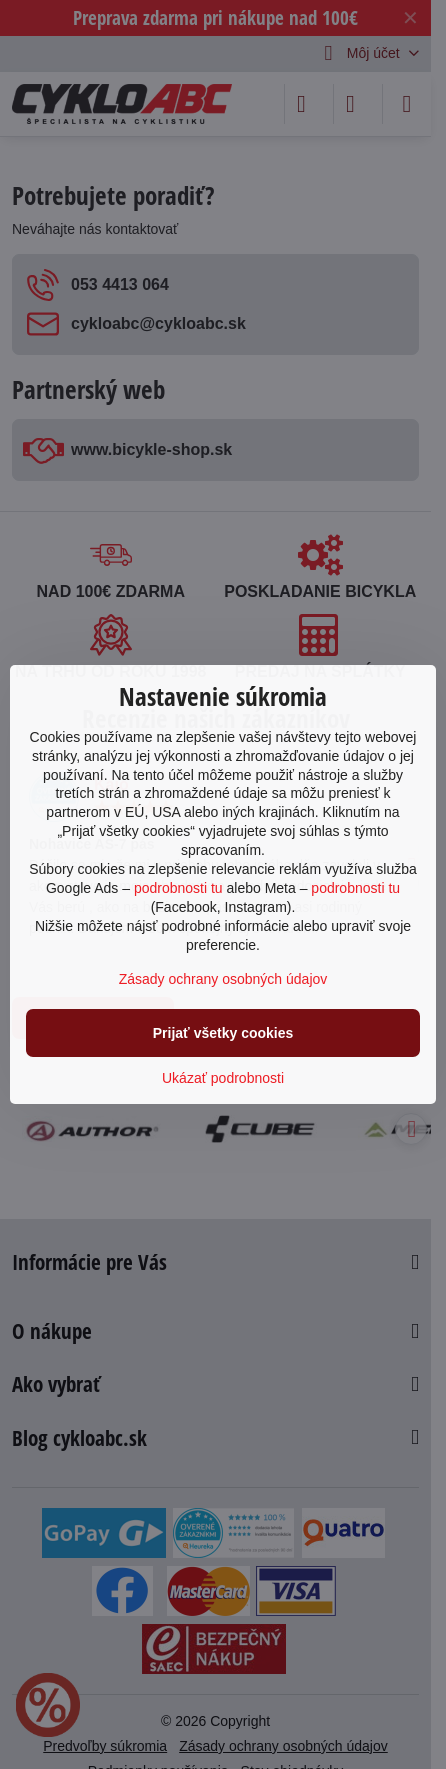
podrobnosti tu (178, 888)
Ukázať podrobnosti (223, 1078)
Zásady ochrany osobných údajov (223, 979)
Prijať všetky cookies (223, 1033)
